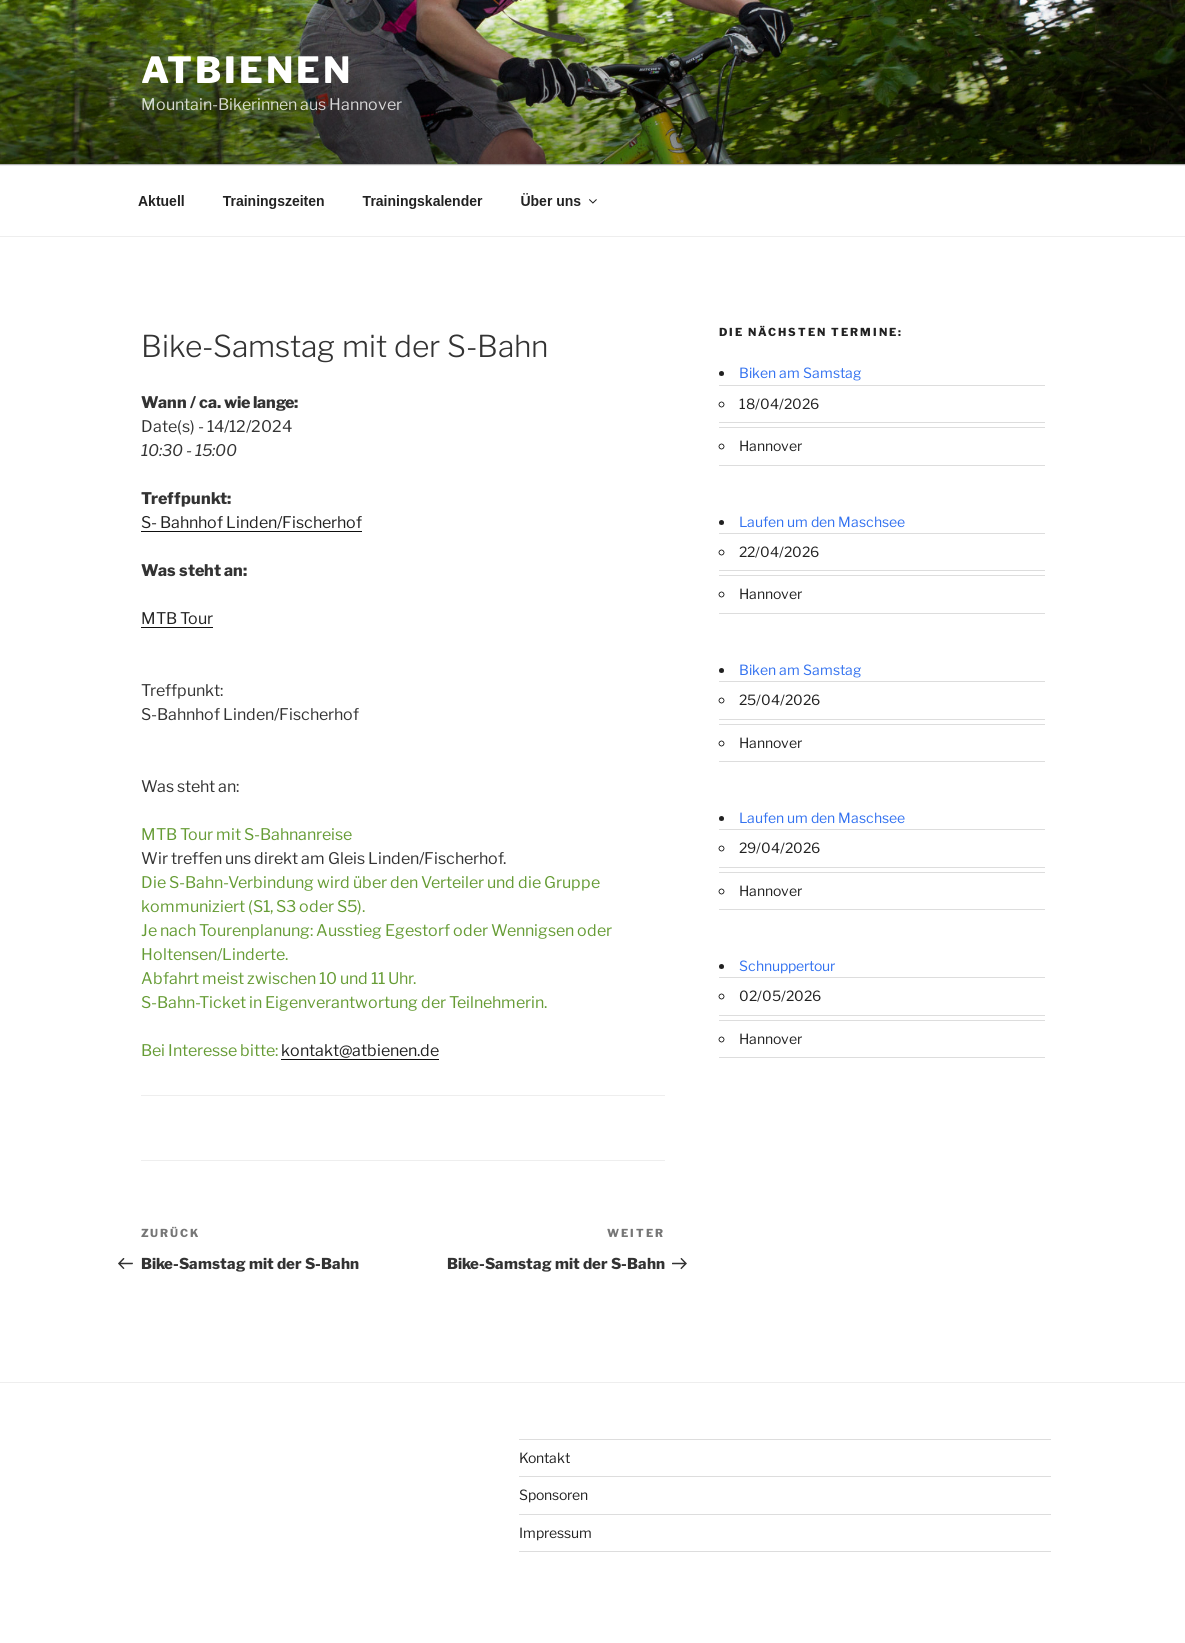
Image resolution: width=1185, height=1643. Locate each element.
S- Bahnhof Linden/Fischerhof (251, 522)
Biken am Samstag (800, 372)
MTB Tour (177, 618)
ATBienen (247, 70)
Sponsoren (553, 1494)
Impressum (555, 1532)
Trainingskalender (423, 201)
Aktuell (161, 201)
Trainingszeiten (274, 201)
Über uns (560, 201)
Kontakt (544, 1457)
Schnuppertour (787, 965)
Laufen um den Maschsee (822, 521)
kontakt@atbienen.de (360, 1050)
